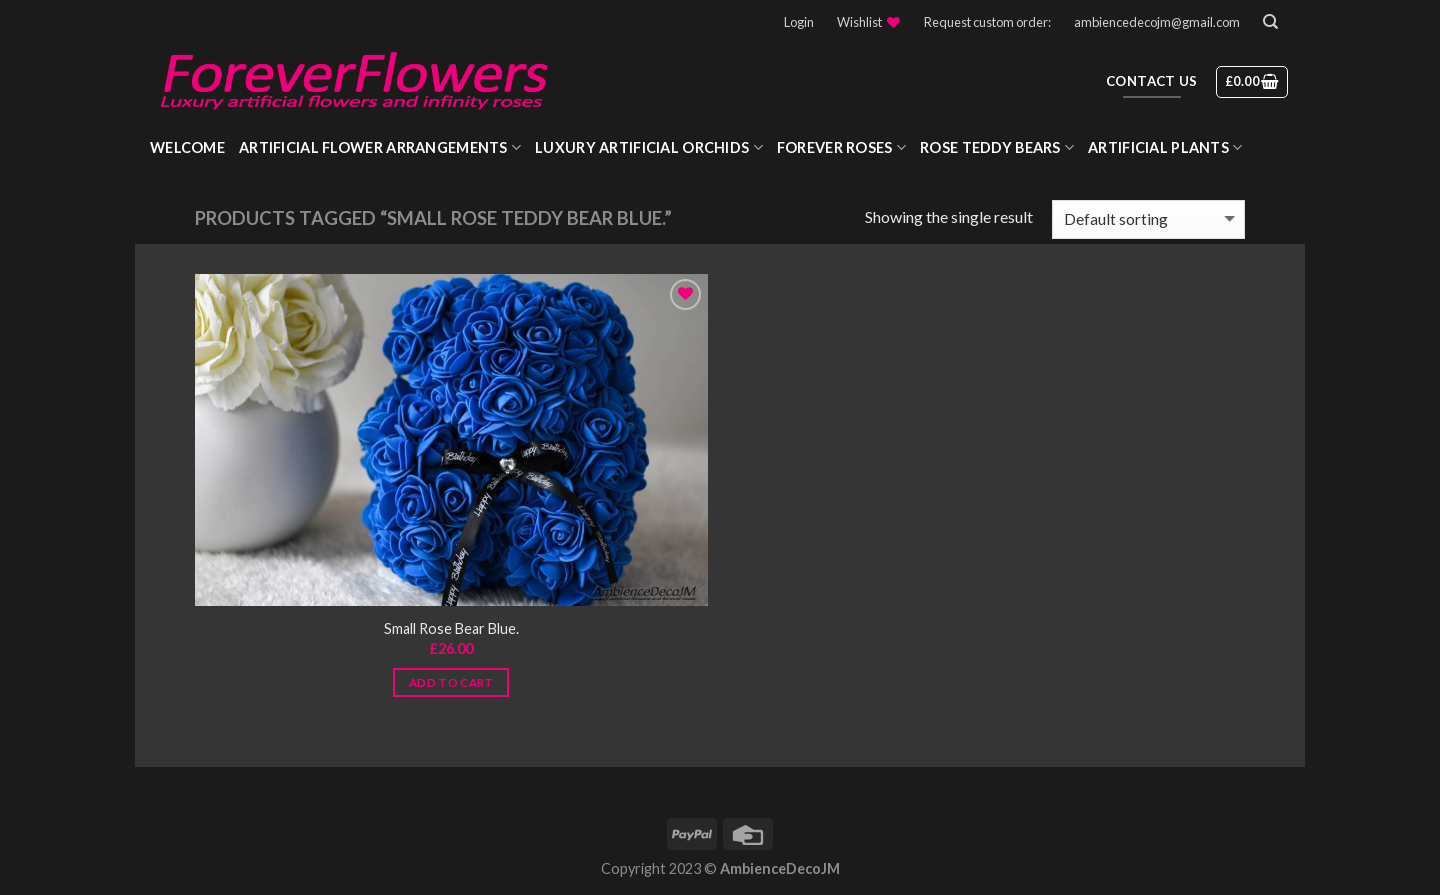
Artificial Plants (1165, 147)
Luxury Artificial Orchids (649, 147)
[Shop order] (1148, 219)
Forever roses (841, 147)
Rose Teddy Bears (997, 147)
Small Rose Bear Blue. (451, 628)
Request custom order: (987, 22)
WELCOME (187, 147)
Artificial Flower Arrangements (380, 147)
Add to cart (451, 682)
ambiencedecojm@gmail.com (1157, 22)
